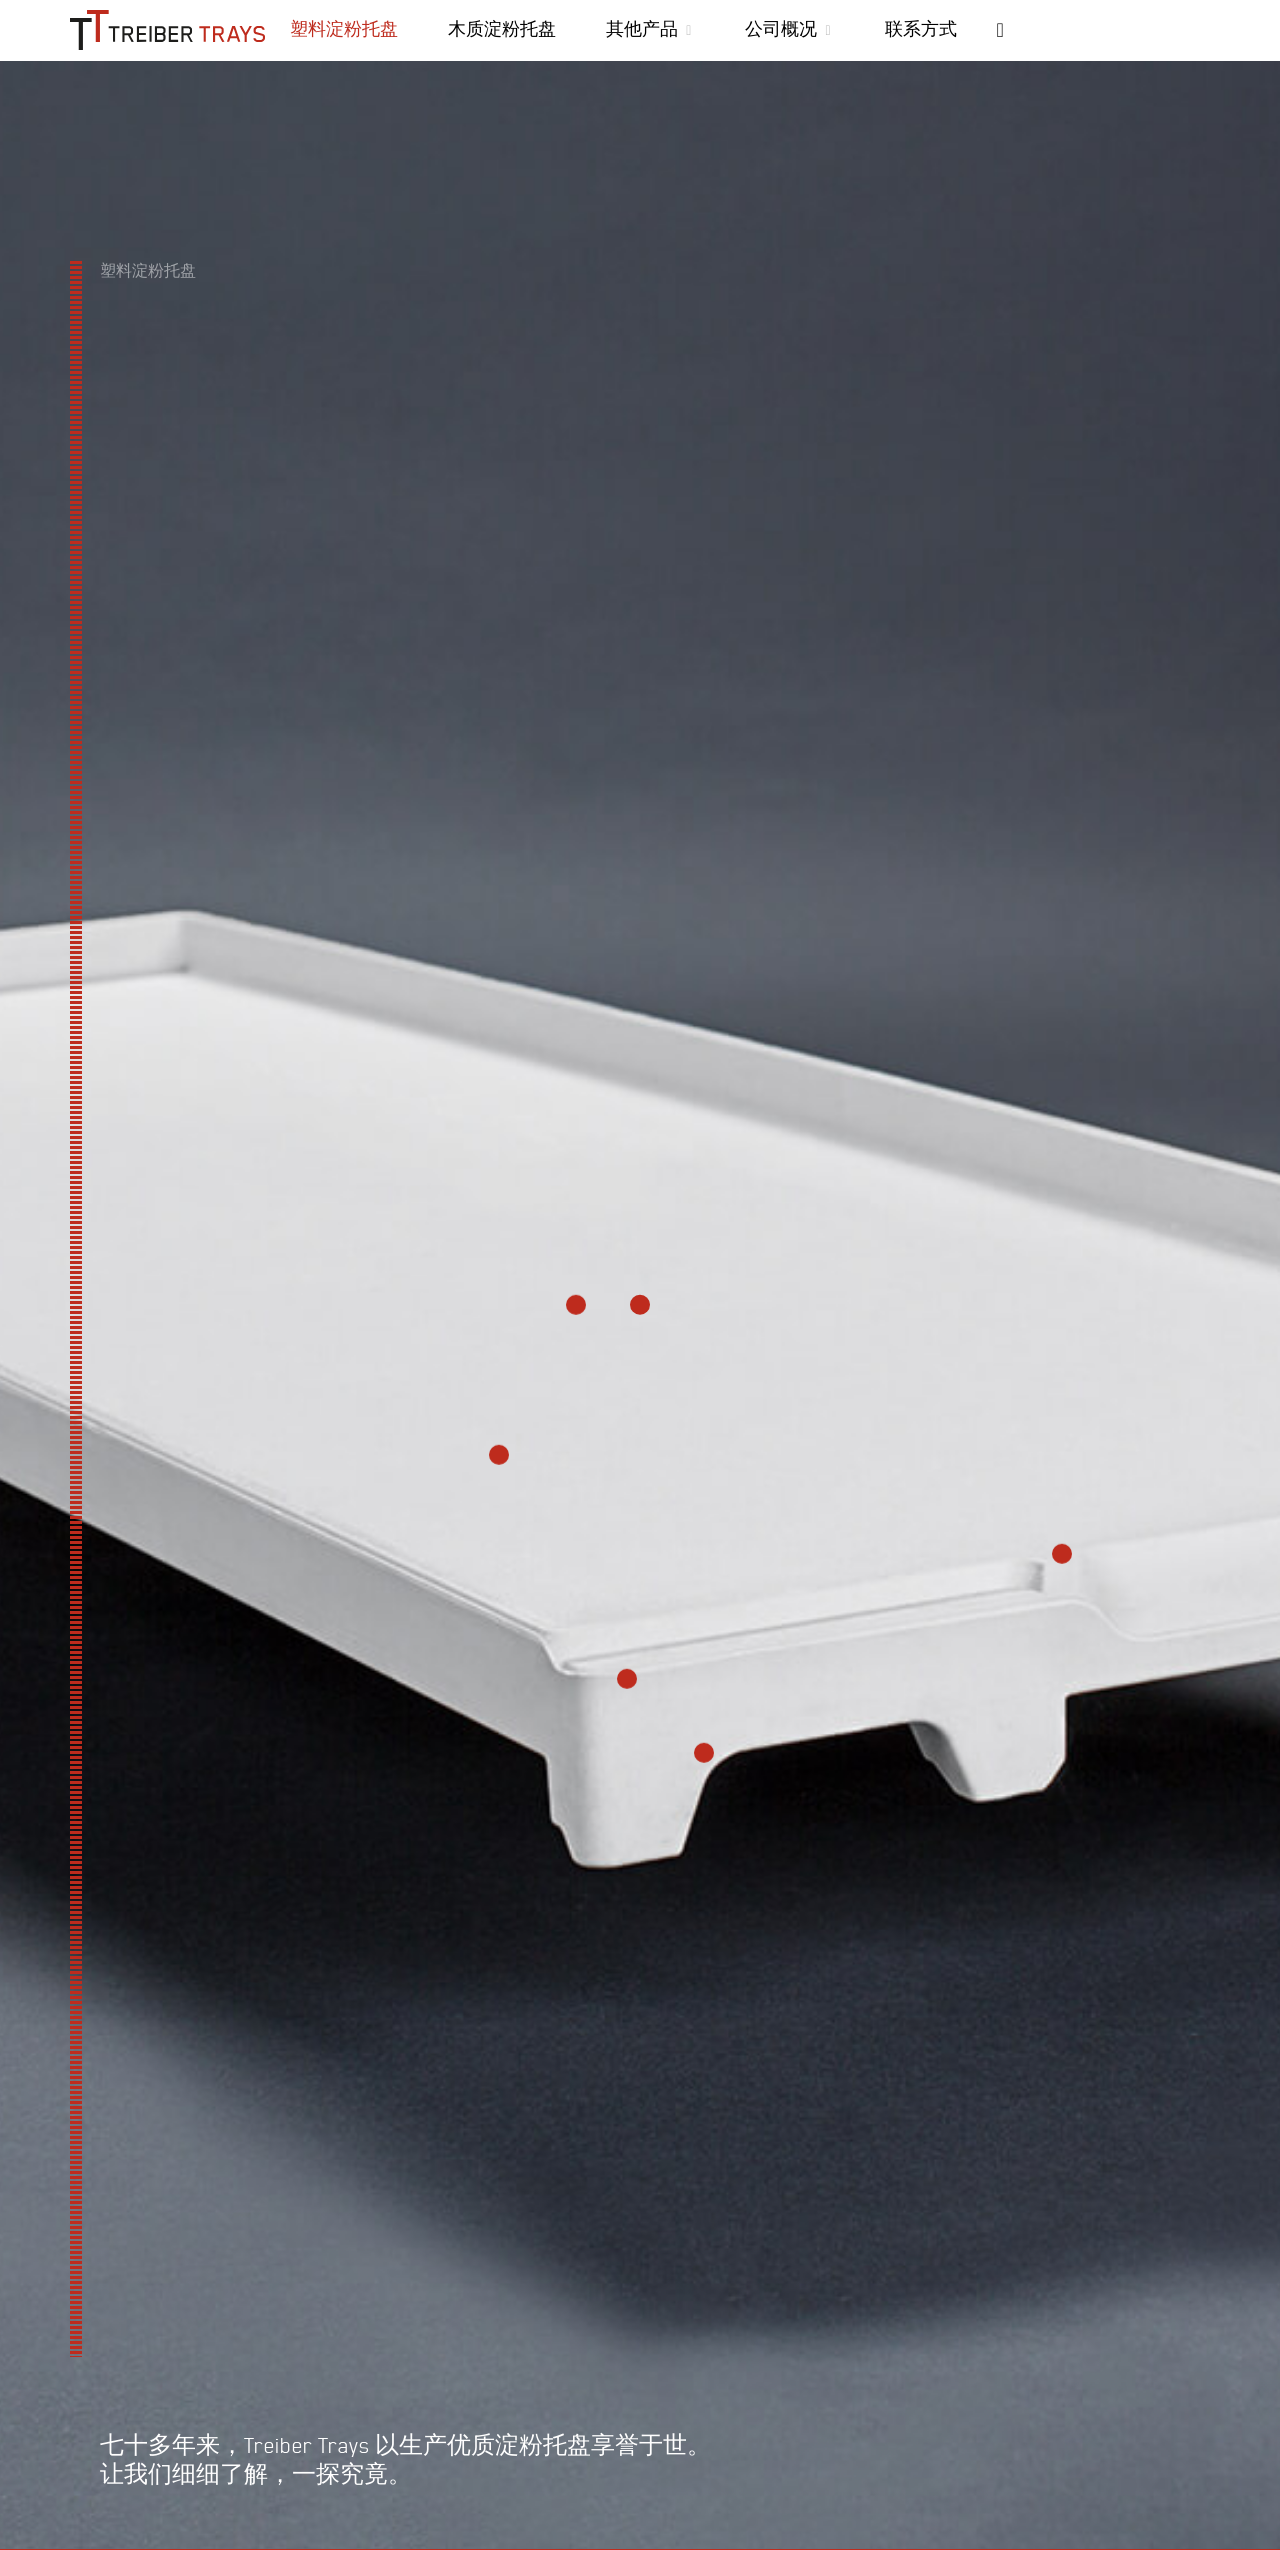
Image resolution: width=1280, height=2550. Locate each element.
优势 (88, 2395)
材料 (164, 2395)
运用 (316, 2395)
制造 (240, 2395)
